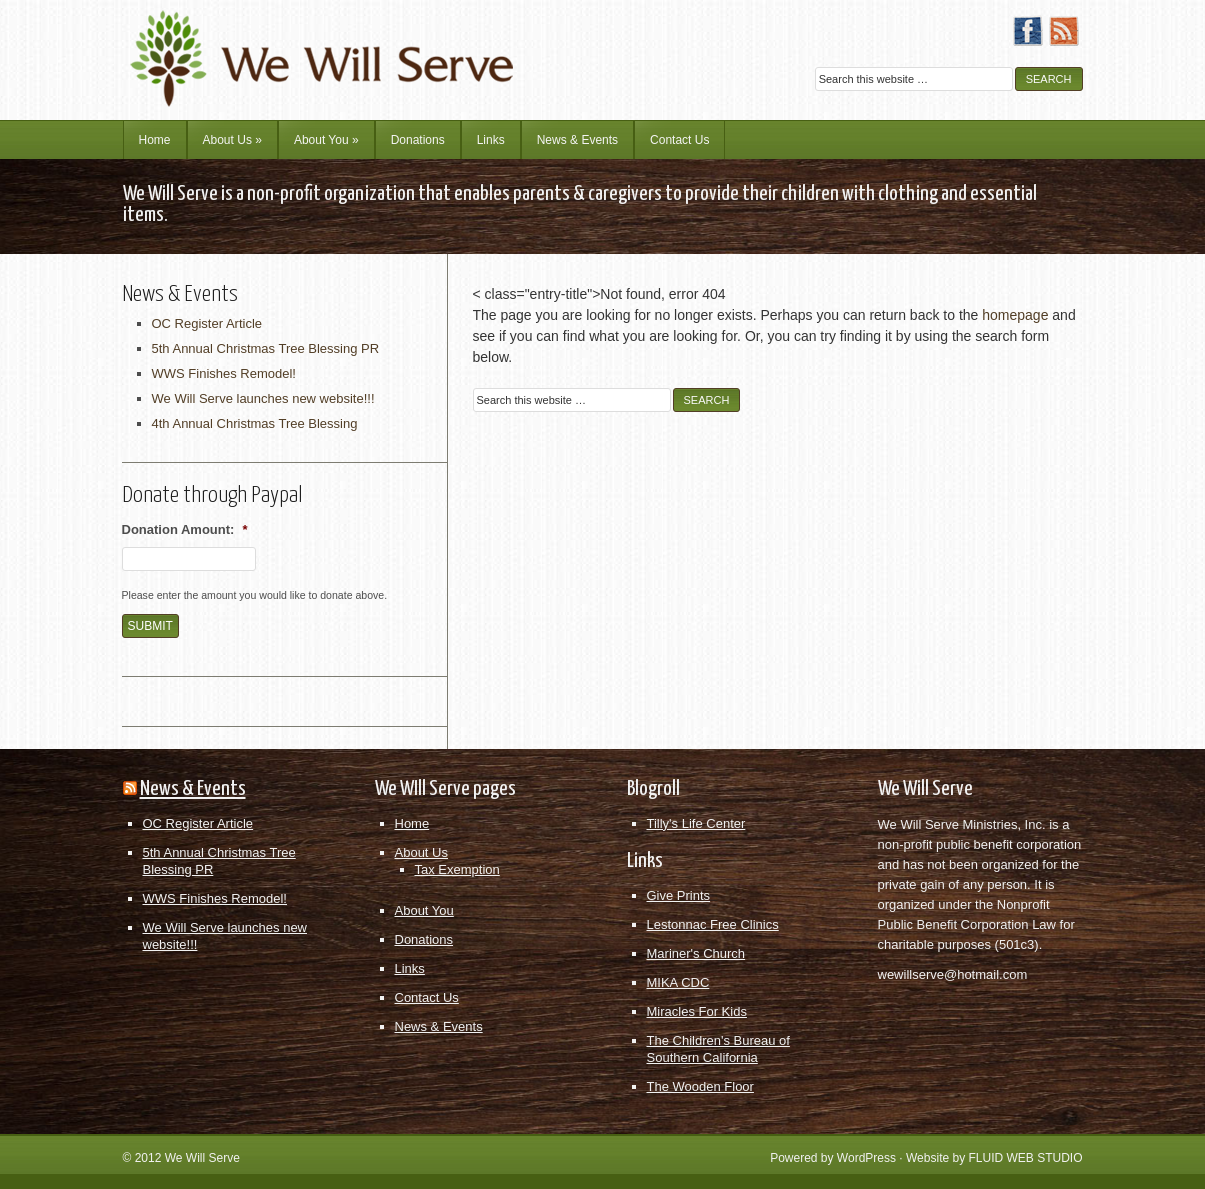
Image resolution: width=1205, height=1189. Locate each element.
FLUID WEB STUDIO (1025, 1158)
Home (155, 140)
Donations (418, 140)
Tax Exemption (457, 869)
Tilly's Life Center (696, 823)
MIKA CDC (678, 982)
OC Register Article (207, 323)
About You (326, 140)
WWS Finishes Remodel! (224, 373)
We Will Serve (202, 1158)
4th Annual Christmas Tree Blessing (255, 423)
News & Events (577, 140)
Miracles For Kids (697, 1011)
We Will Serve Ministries (298, 45)
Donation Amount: (185, 529)
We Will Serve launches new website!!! (263, 398)
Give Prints (679, 895)
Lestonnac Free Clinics (713, 924)
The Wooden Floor (700, 1086)
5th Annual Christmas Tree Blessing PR (266, 348)
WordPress (866, 1158)
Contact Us (679, 140)
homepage (1015, 315)
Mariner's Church (696, 953)
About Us (232, 140)
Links (491, 140)
